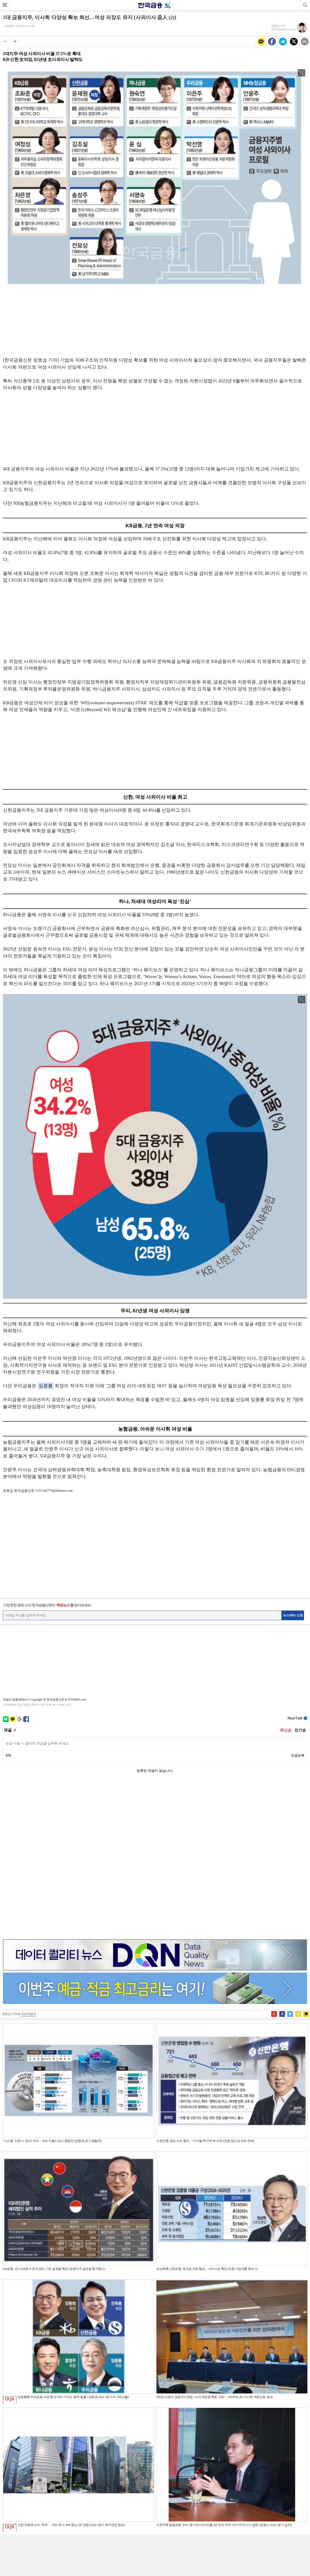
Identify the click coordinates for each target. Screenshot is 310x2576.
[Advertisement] (155, 321)
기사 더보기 (28, 1861)
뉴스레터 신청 (293, 1615)
